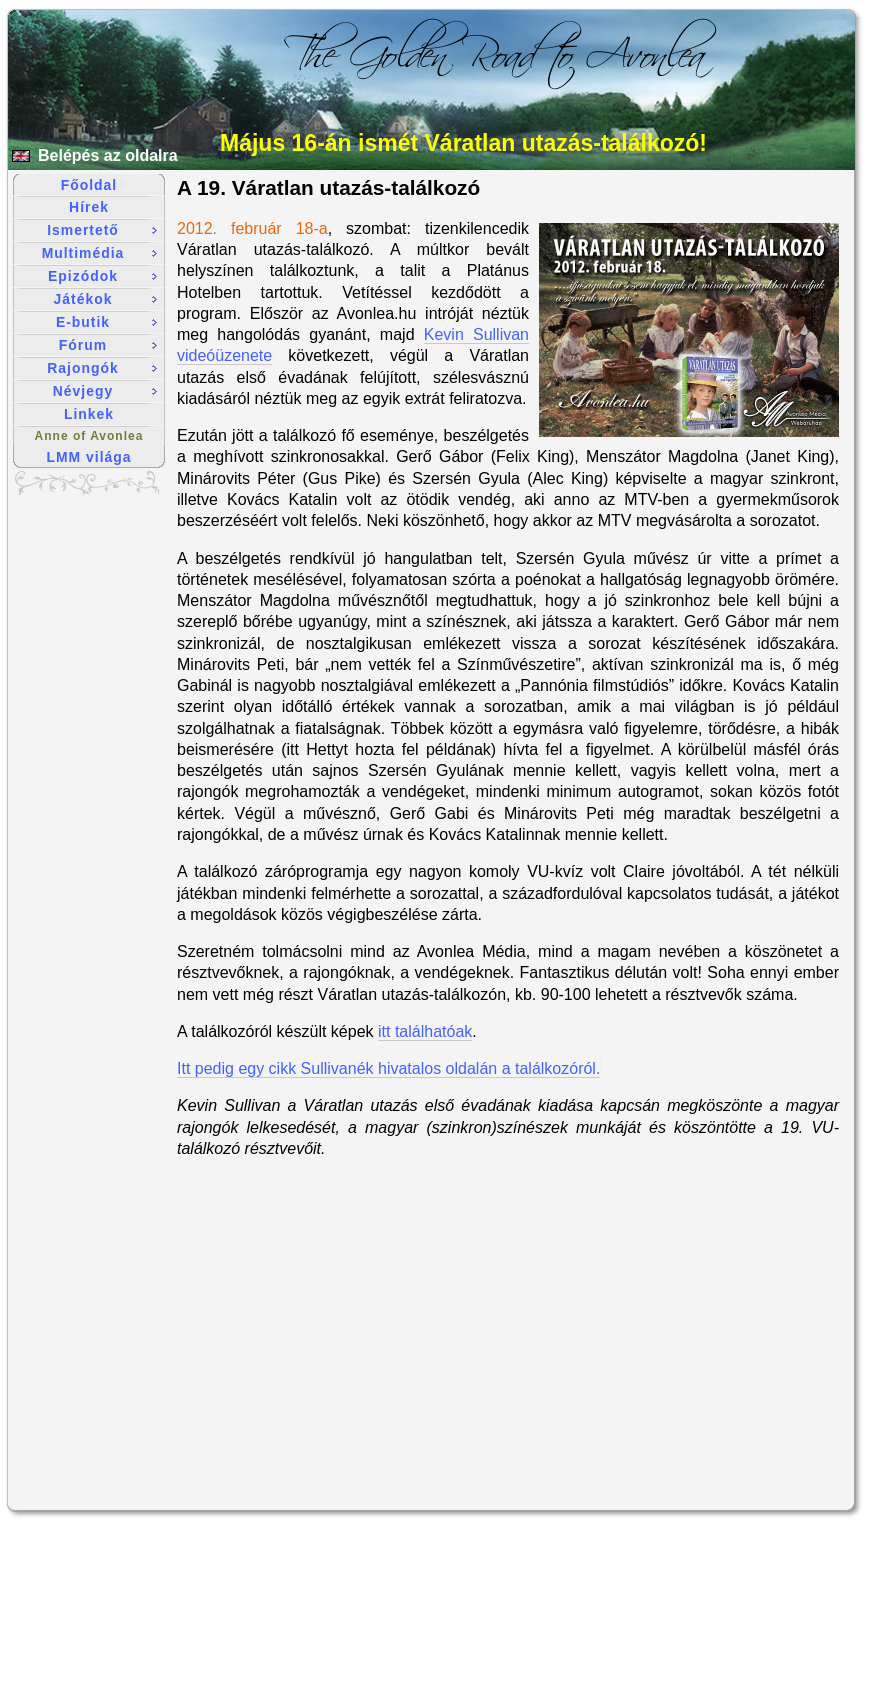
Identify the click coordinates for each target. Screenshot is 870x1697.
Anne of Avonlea (89, 436)
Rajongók (102, 368)
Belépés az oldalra (108, 155)
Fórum (108, 345)
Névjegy (105, 391)
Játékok (105, 299)
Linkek (89, 414)
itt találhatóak (425, 1031)
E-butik (106, 322)
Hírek (89, 207)
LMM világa (89, 457)
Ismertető (102, 230)
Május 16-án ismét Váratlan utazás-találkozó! (463, 143)
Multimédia (99, 253)
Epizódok (102, 276)
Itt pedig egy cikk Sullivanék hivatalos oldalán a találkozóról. (388, 1068)
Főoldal (89, 185)
